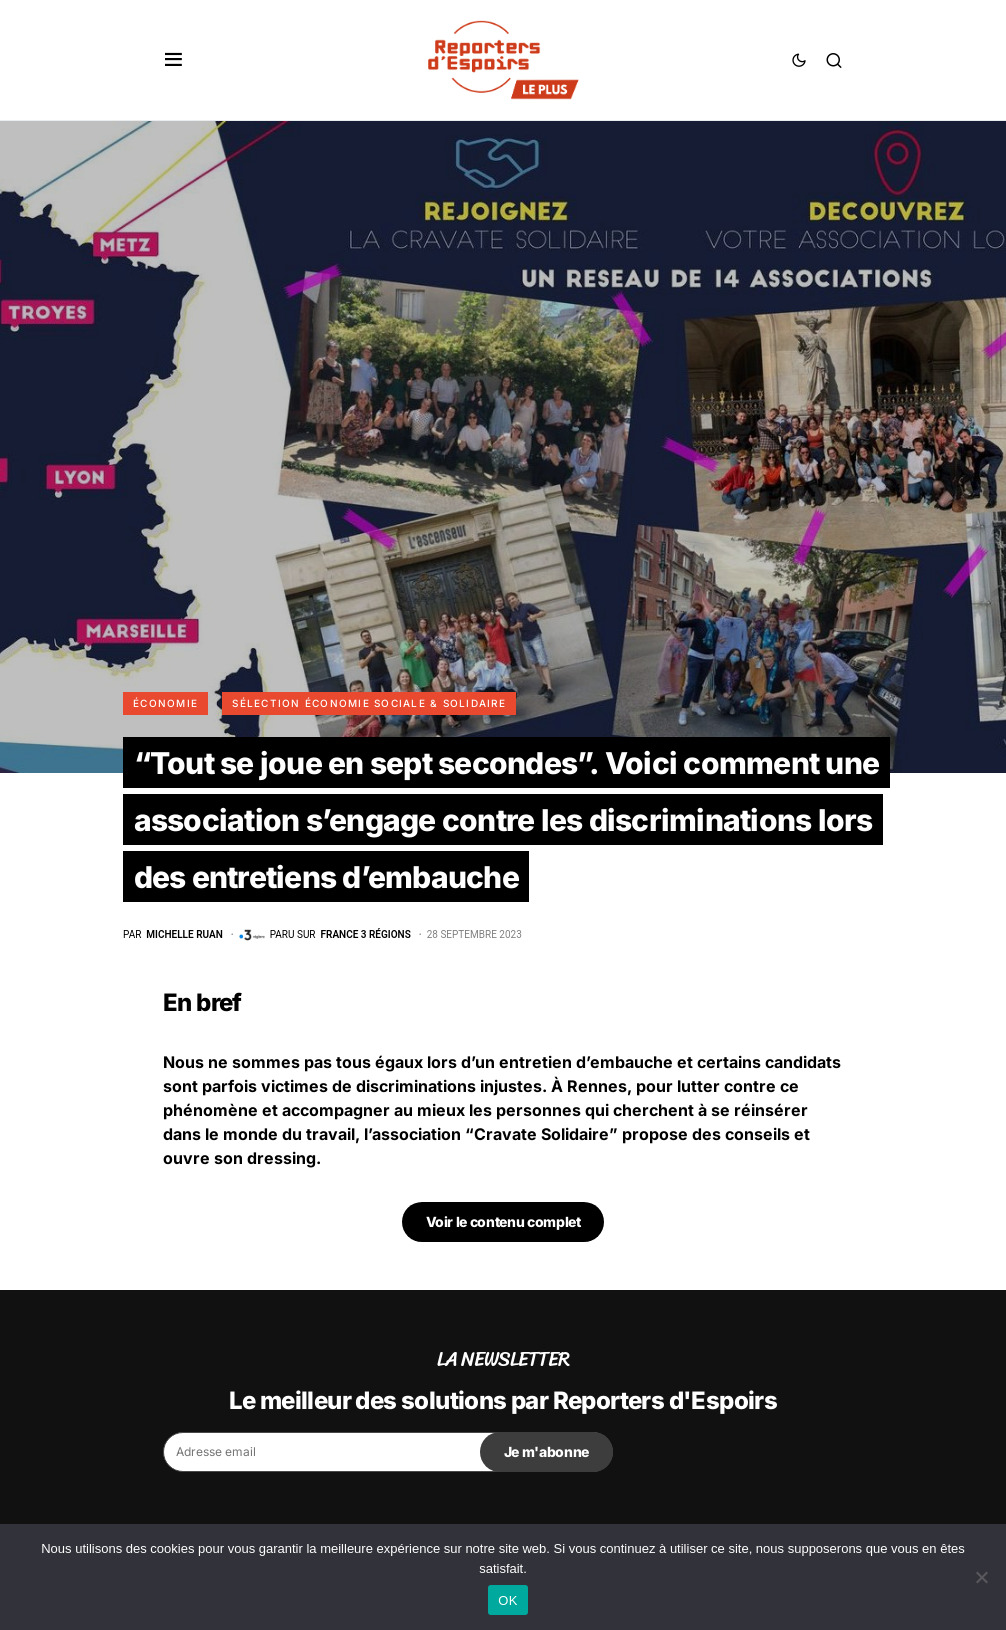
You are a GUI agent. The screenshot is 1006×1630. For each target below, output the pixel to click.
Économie (165, 703)
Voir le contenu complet (503, 1221)
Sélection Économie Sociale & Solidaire (369, 703)
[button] (173, 60)
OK (507, 1600)
